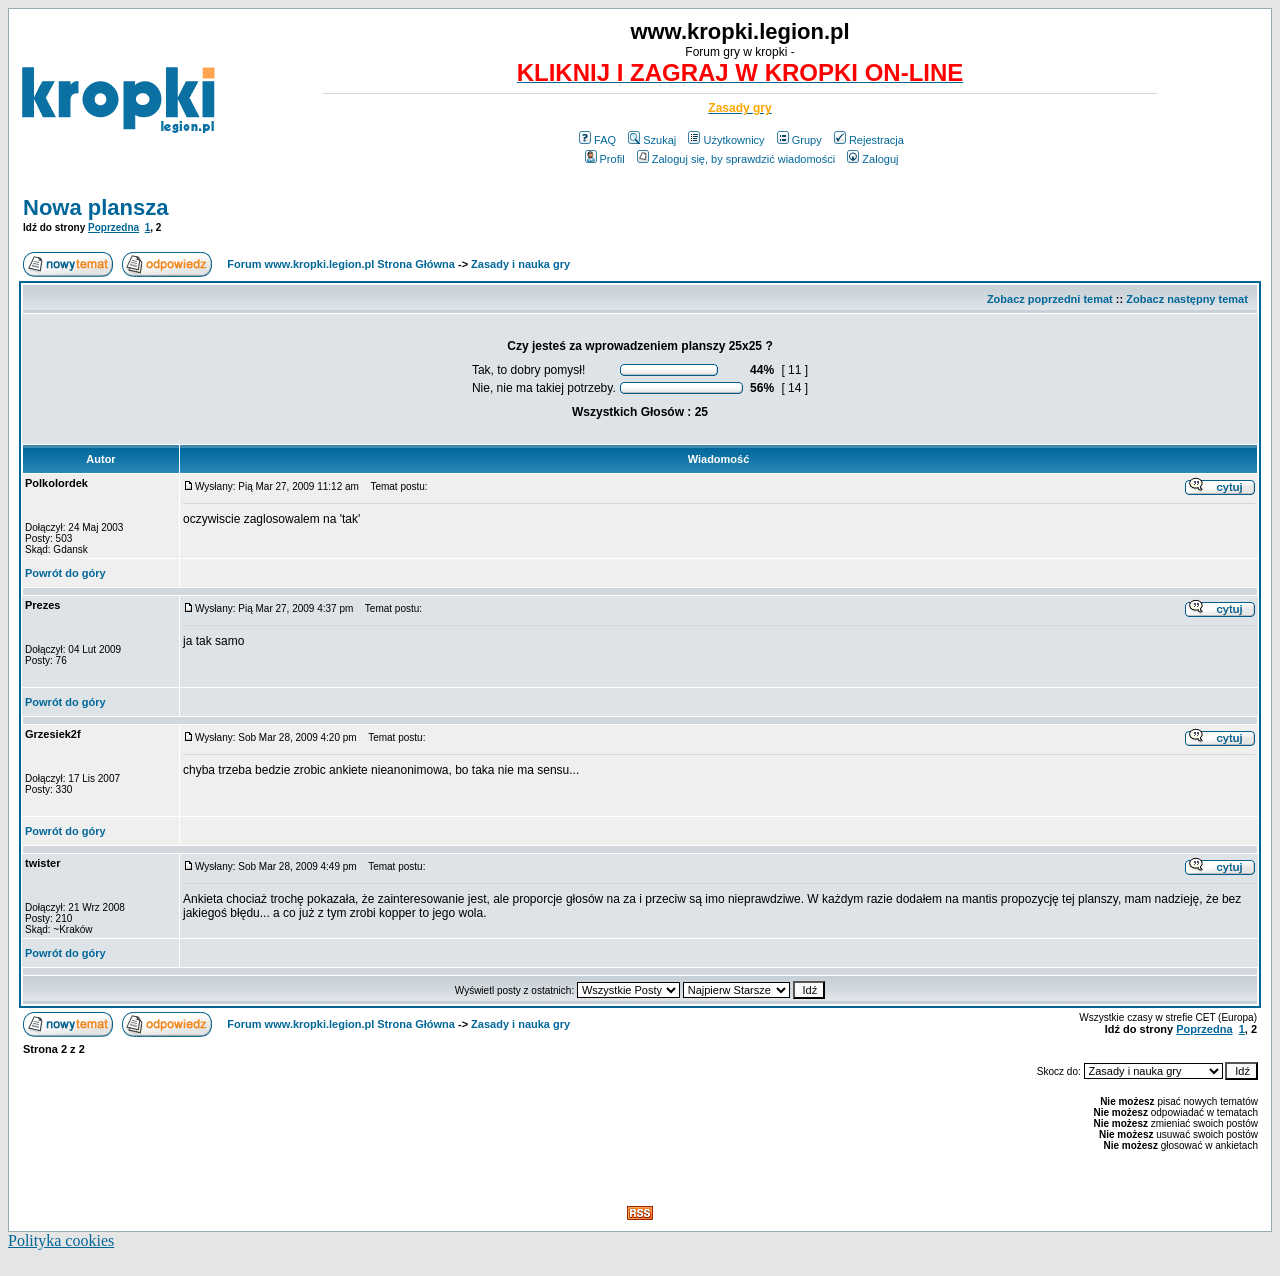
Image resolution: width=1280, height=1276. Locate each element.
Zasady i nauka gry (520, 264)
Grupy (799, 140)
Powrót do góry (65, 573)
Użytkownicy (726, 140)
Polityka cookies (61, 1240)
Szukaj (652, 140)
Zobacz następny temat (1187, 299)
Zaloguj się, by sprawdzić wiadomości (736, 159)
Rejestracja (869, 140)
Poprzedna (113, 227)
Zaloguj (872, 159)
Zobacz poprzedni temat (1050, 299)
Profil (605, 159)
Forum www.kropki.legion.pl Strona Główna (341, 264)
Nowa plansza (95, 207)
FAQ (597, 140)
